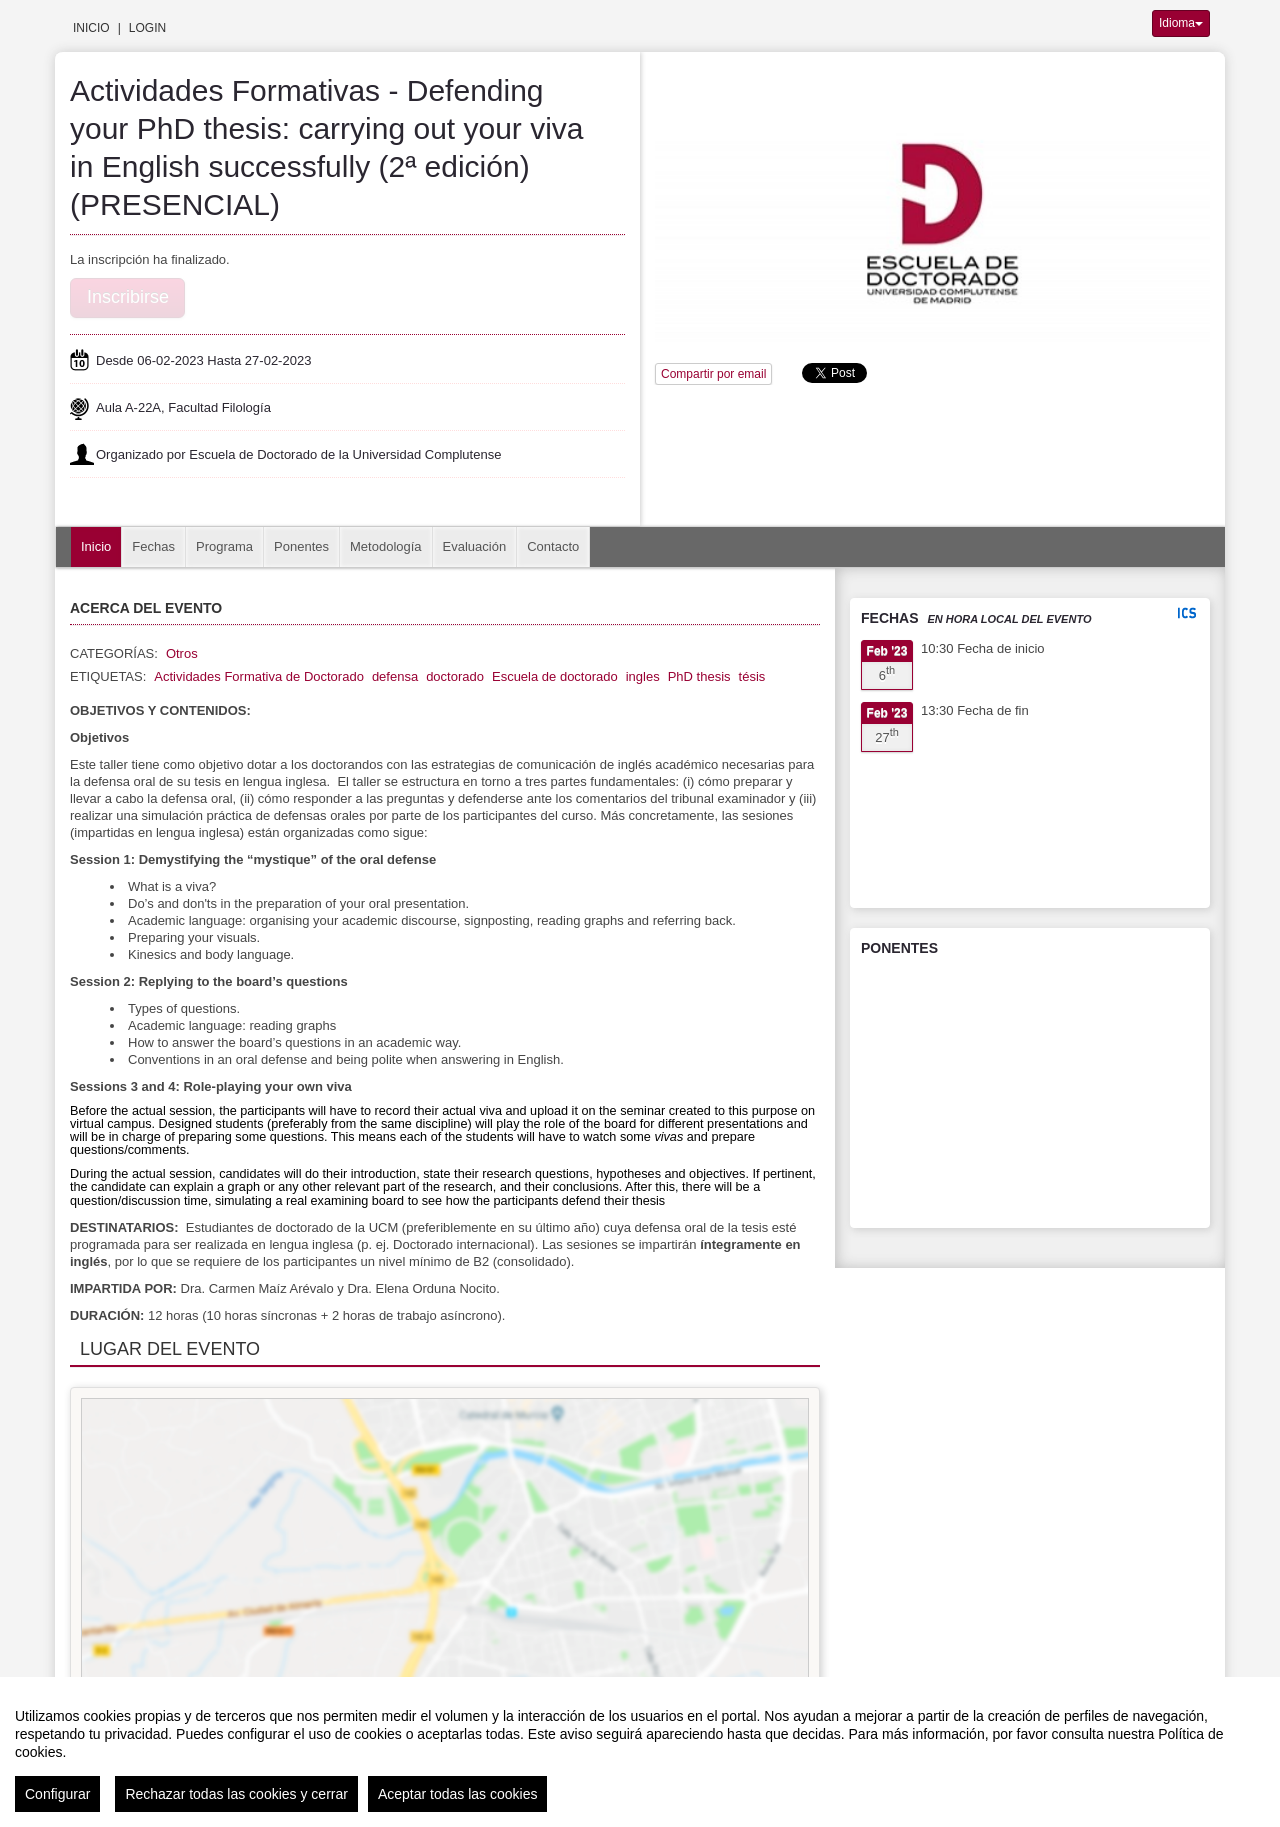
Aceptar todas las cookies (458, 1794)
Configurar (57, 1794)
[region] (640, 1752)
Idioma (1181, 23)
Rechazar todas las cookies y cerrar (236, 1794)
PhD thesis (699, 676)
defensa (395, 676)
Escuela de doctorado (555, 676)
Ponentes (301, 546)
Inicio (91, 28)
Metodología (386, 546)
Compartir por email (713, 374)
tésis (752, 676)
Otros (182, 653)
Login (147, 28)
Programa (224, 546)
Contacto (553, 546)
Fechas (153, 546)
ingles (643, 676)
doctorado (455, 676)
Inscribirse (128, 297)
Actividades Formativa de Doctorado (259, 676)
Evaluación (475, 546)
